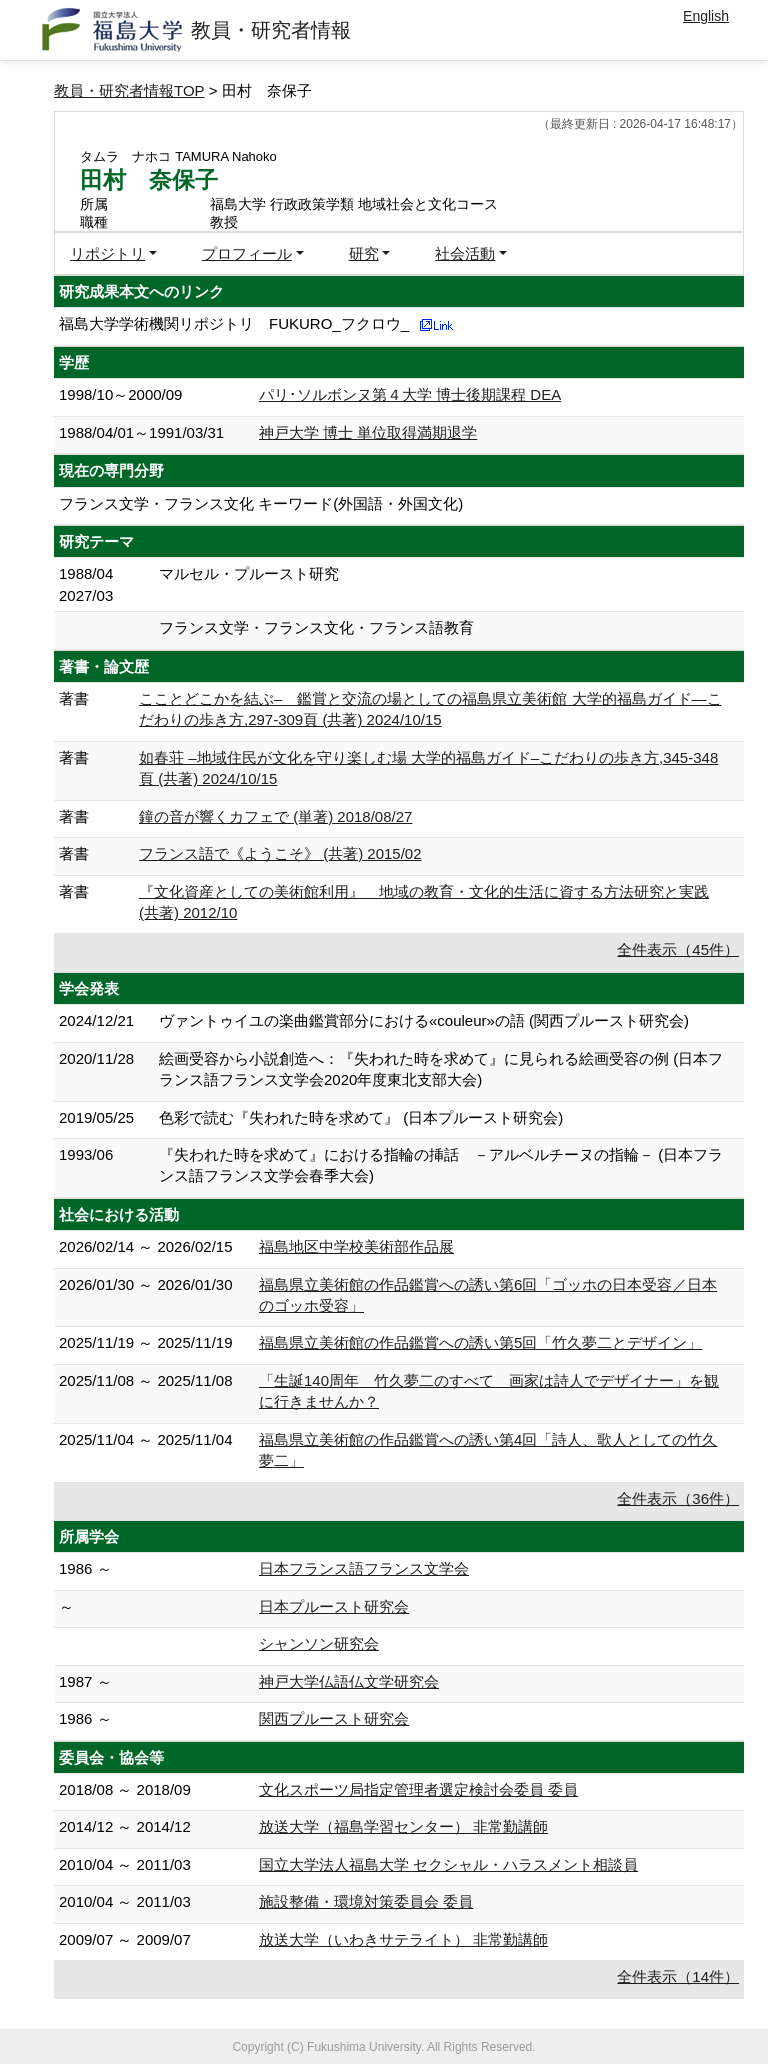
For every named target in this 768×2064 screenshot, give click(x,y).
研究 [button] (364, 253)
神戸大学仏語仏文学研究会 (349, 1681)
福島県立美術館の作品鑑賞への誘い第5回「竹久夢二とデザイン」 (480, 1342)
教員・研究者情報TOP (129, 90)
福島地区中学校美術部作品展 (356, 1246)
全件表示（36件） (678, 1498)
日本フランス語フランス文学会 (364, 1568)
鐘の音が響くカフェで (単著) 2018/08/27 (275, 816)
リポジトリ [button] (107, 253)
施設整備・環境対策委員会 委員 (366, 1901)
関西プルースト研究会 (334, 1718)
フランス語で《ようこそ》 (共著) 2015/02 (280, 853)
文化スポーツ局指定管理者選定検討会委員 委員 (418, 1789)
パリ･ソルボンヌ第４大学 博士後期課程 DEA (410, 394)
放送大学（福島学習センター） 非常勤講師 (403, 1826)
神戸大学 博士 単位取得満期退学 (368, 432)
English (706, 16)
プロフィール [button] (247, 253)
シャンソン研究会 (319, 1643)
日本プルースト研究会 (334, 1606)
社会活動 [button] (465, 253)
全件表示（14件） (678, 1976)
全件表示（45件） (678, 949)
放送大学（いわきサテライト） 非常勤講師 (403, 1939)
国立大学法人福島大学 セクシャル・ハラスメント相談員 (448, 1864)
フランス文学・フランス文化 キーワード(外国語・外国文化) (261, 503)
